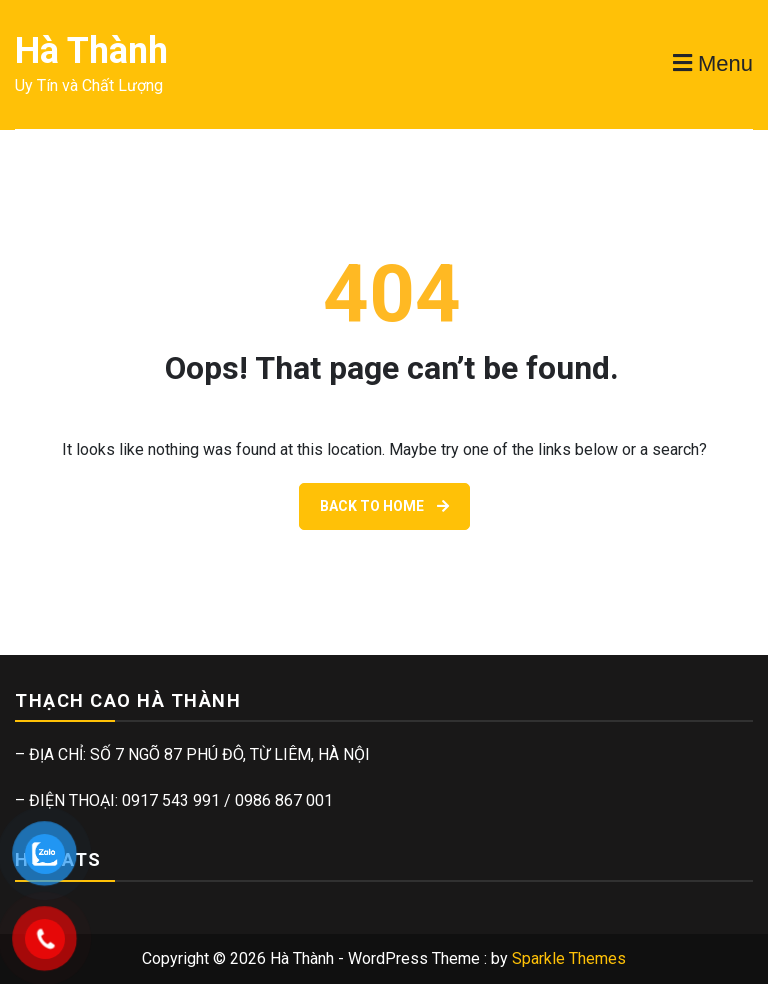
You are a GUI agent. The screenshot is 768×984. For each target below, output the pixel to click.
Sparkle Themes (569, 958)
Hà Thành (91, 51)
